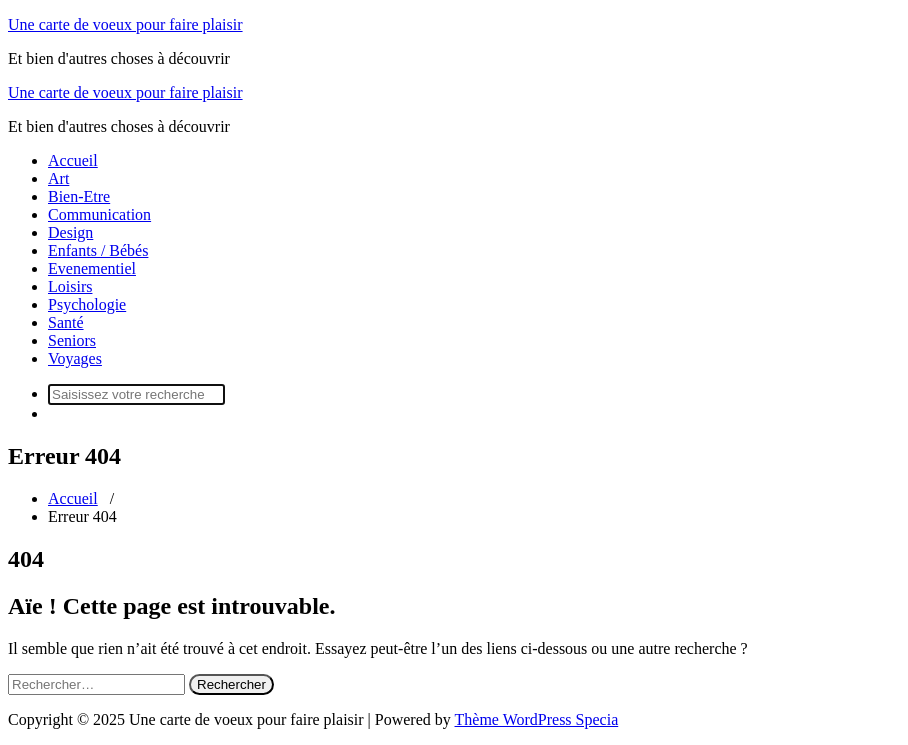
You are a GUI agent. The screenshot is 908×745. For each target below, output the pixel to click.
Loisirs (70, 286)
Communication (99, 214)
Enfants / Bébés (98, 250)
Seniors (72, 340)
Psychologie (87, 304)
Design (70, 232)
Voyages (75, 358)
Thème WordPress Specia (537, 719)
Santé (66, 322)
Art (58, 178)
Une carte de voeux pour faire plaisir (125, 24)
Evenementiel (92, 268)
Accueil (73, 160)
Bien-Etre (79, 196)
